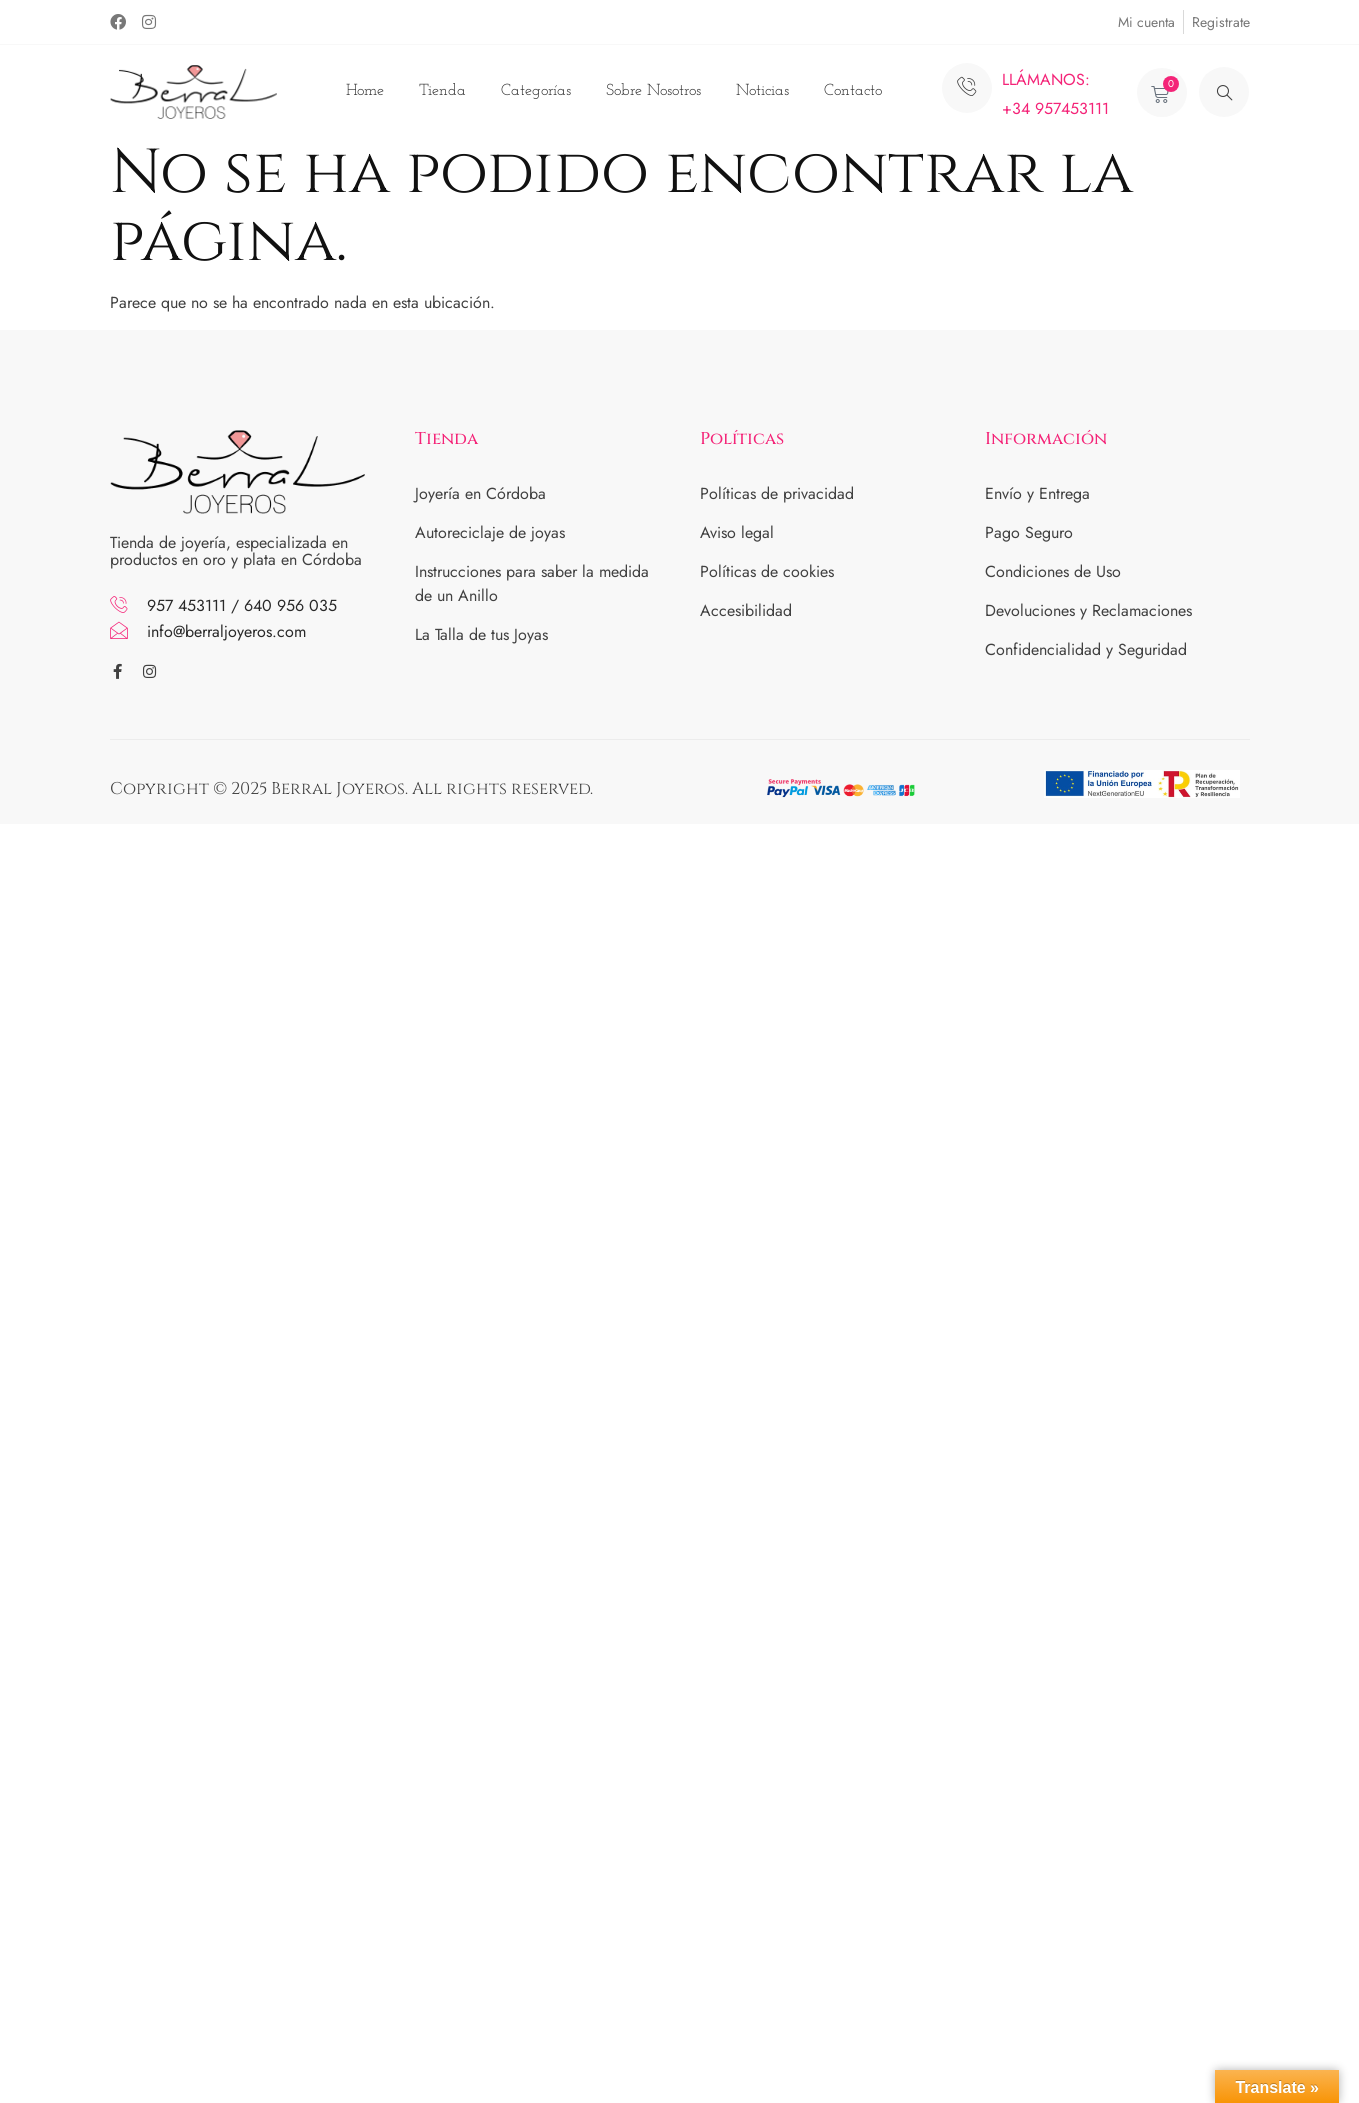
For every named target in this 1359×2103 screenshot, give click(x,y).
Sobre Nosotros (653, 91)
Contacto (853, 91)
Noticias (762, 91)
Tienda (442, 91)
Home (365, 91)
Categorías (536, 91)
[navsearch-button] (1224, 92)
